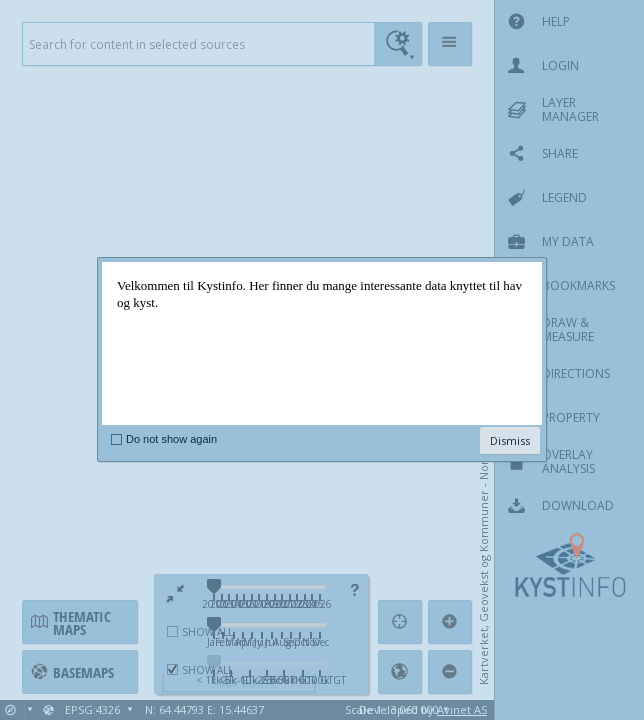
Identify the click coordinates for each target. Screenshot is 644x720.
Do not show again (171, 439)
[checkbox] (116, 439)
